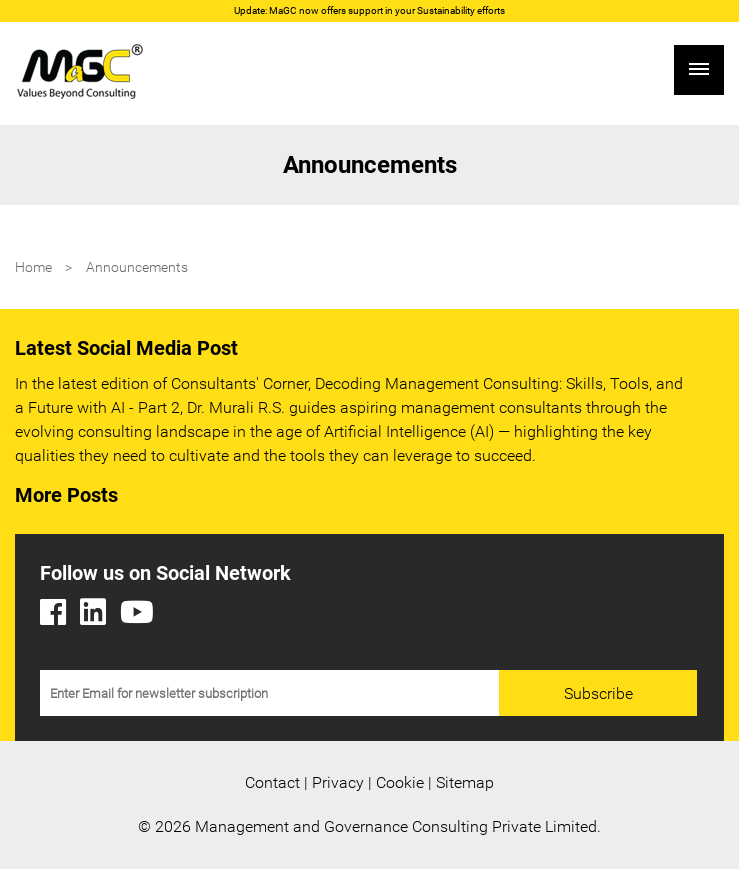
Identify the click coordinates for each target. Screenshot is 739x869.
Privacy (338, 782)
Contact (272, 782)
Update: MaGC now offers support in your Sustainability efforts (369, 10)
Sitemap (465, 782)
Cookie (400, 782)
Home (33, 267)
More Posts (66, 495)
